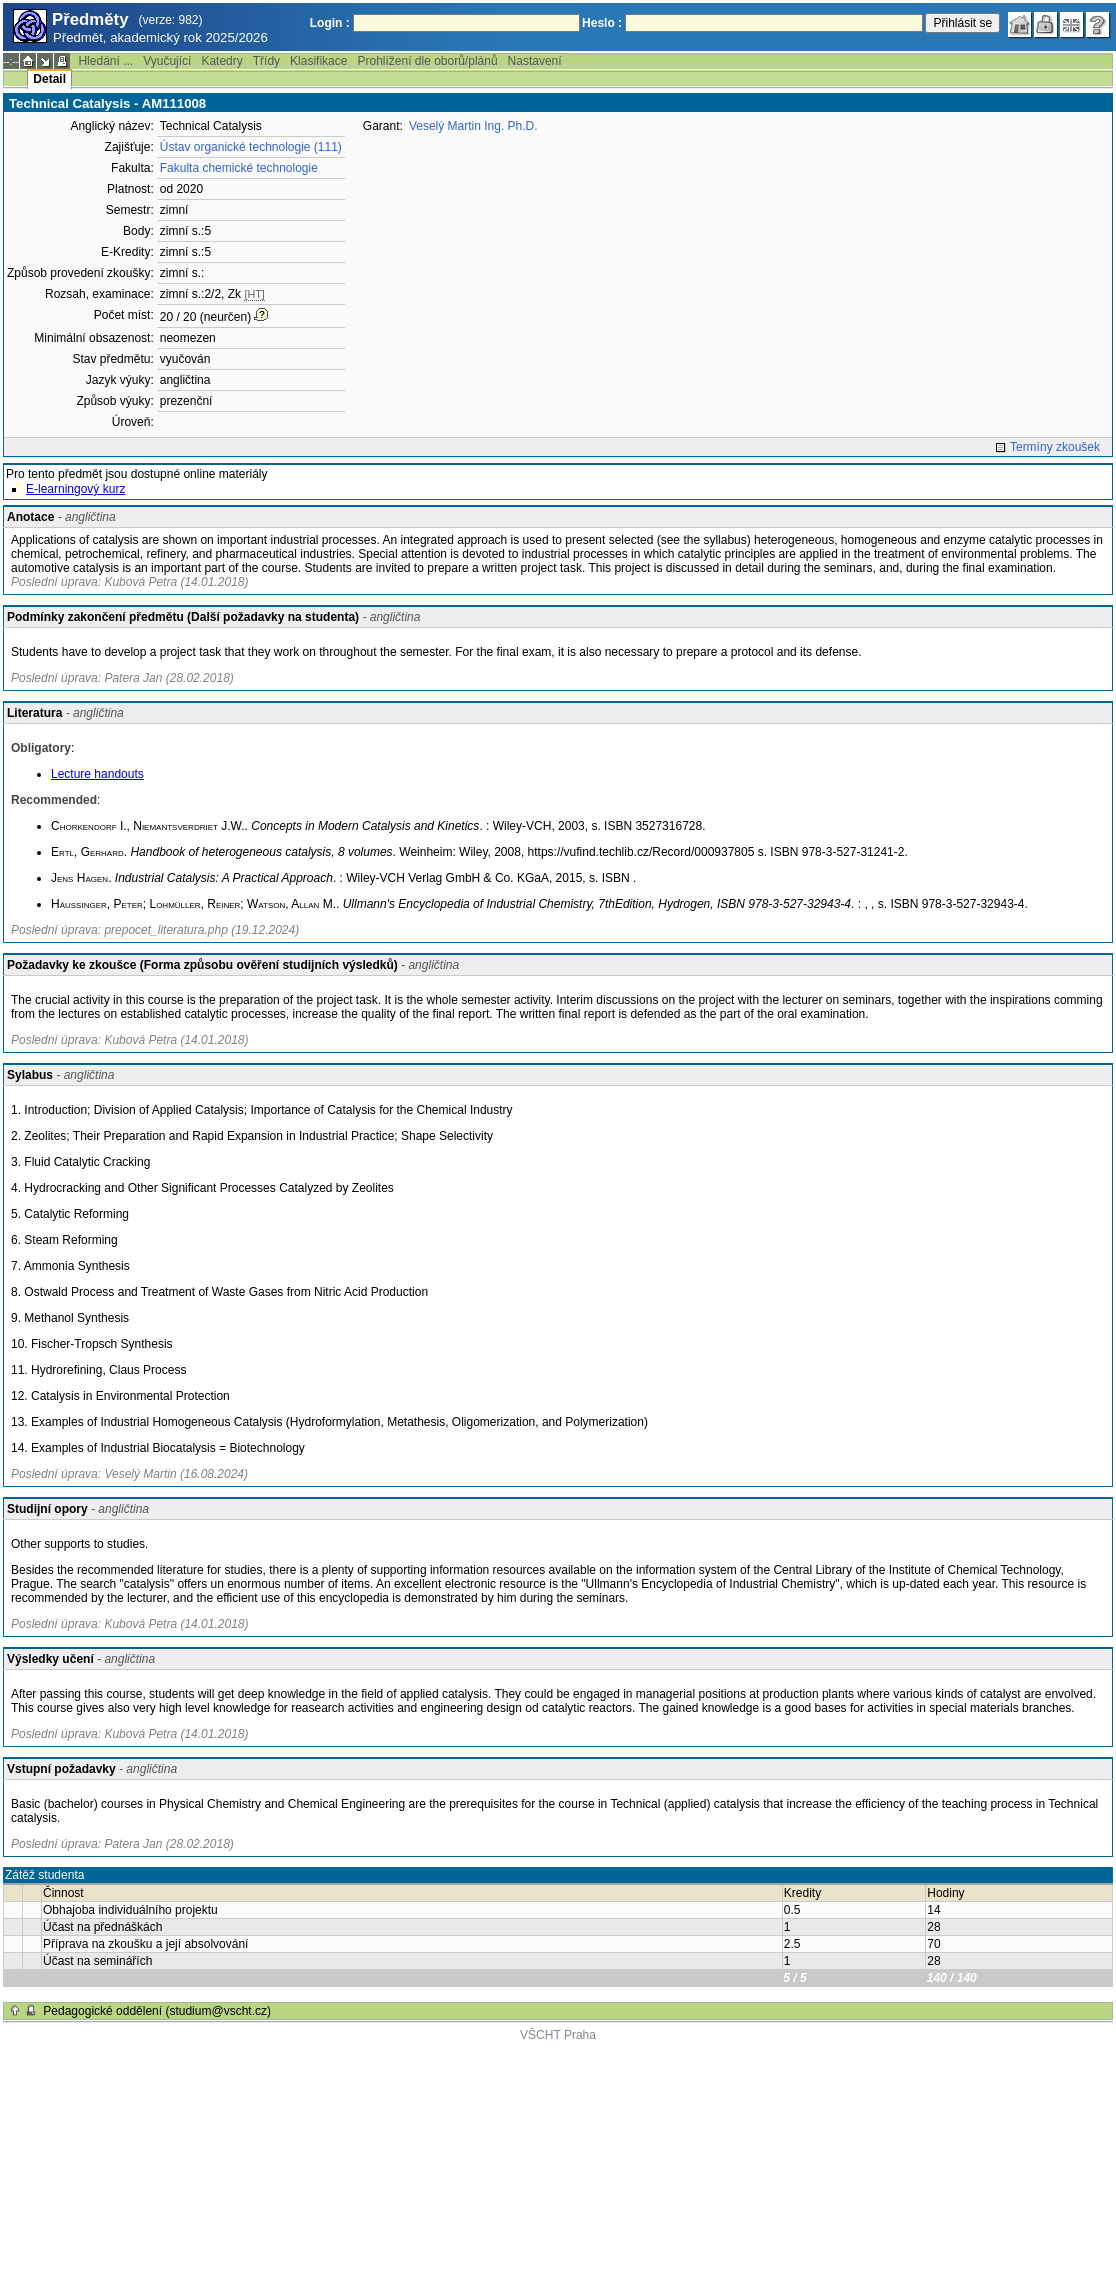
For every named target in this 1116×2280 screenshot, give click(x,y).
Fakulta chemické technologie (239, 168)
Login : (330, 23)
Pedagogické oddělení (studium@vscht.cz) (157, 2011)
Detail (49, 79)
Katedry (221, 61)
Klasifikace (318, 61)
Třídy (266, 61)
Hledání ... (105, 61)
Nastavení (535, 61)
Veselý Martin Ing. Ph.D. (473, 126)
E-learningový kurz (75, 489)
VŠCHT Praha (558, 2035)
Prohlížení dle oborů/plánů (427, 61)
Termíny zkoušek (1055, 447)
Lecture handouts (97, 774)
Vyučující (167, 61)
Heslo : (602, 23)
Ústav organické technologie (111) (251, 147)
